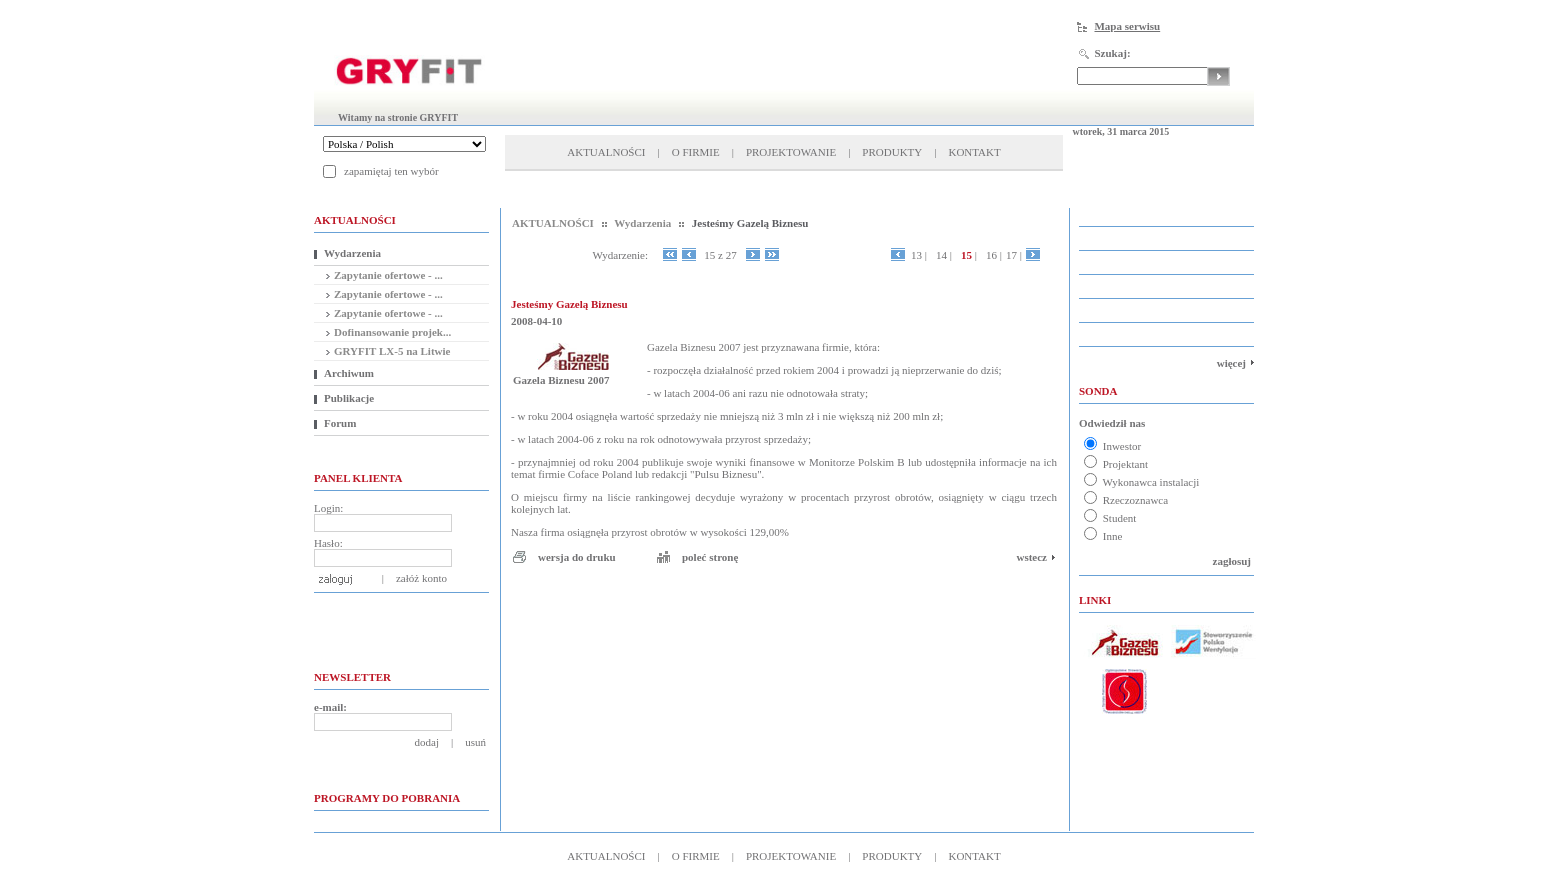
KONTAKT (974, 152)
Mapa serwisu (1127, 26)
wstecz (1031, 557)
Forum (340, 423)
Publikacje (349, 398)
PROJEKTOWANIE (791, 152)
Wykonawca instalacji (1141, 482)
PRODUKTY (892, 152)
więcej (1231, 363)
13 (919, 255)
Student (1110, 518)
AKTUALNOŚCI (606, 152)
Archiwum (349, 373)
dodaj (427, 742)
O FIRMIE (696, 152)
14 (944, 255)
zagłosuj (1232, 561)
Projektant (1116, 464)
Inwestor (1112, 446)
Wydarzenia (352, 253)
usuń (475, 742)
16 (994, 255)
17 (1014, 255)
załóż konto (421, 578)
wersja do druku (577, 557)
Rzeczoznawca (1126, 500)
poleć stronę (710, 557)
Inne (1103, 536)
